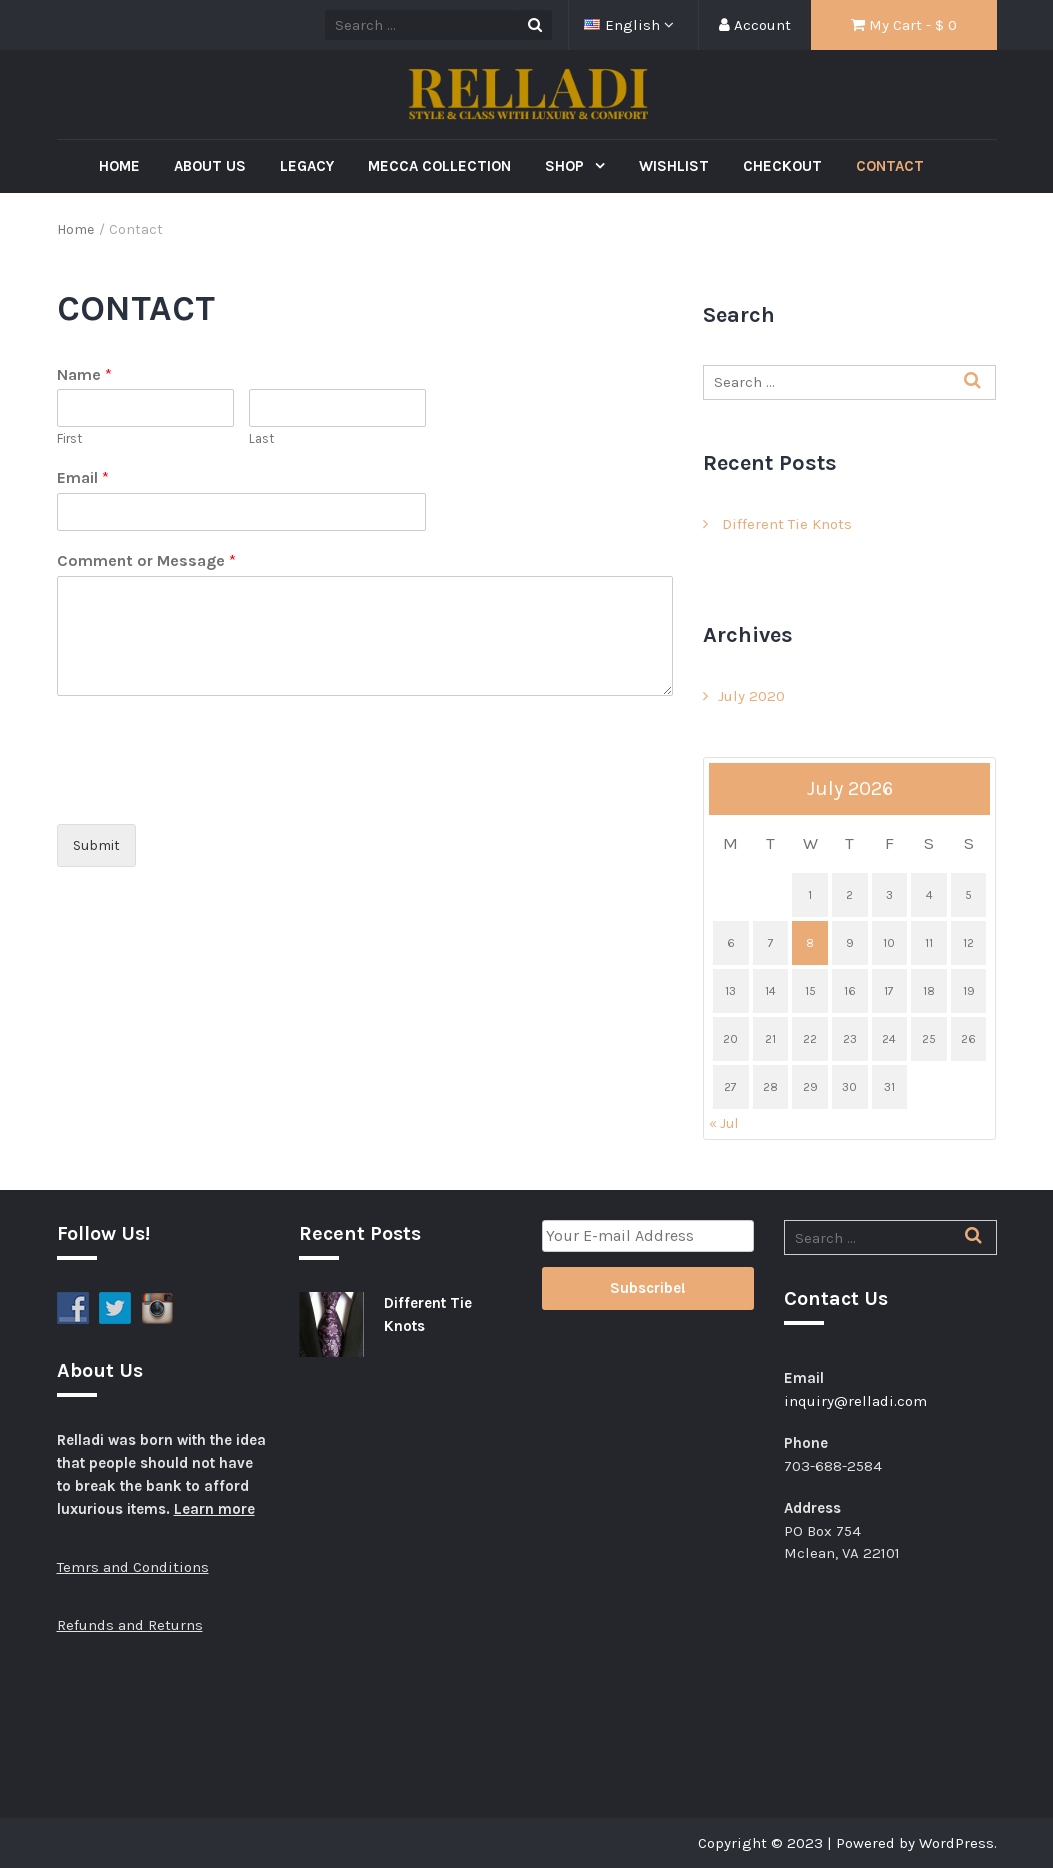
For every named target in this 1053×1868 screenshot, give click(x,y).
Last (261, 438)
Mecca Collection (439, 166)
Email (83, 477)
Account (755, 25)
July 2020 (751, 696)
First (69, 438)
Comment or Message (146, 560)
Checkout (782, 166)
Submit (96, 845)
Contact (890, 166)
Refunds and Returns (130, 1625)
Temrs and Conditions (133, 1567)
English (624, 25)
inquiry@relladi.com (855, 1401)
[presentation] (209, 791)
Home (119, 166)
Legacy (307, 166)
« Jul (723, 1123)
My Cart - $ (904, 25)
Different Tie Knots (787, 524)
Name (84, 374)
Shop (566, 166)
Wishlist (674, 166)
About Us (210, 166)
